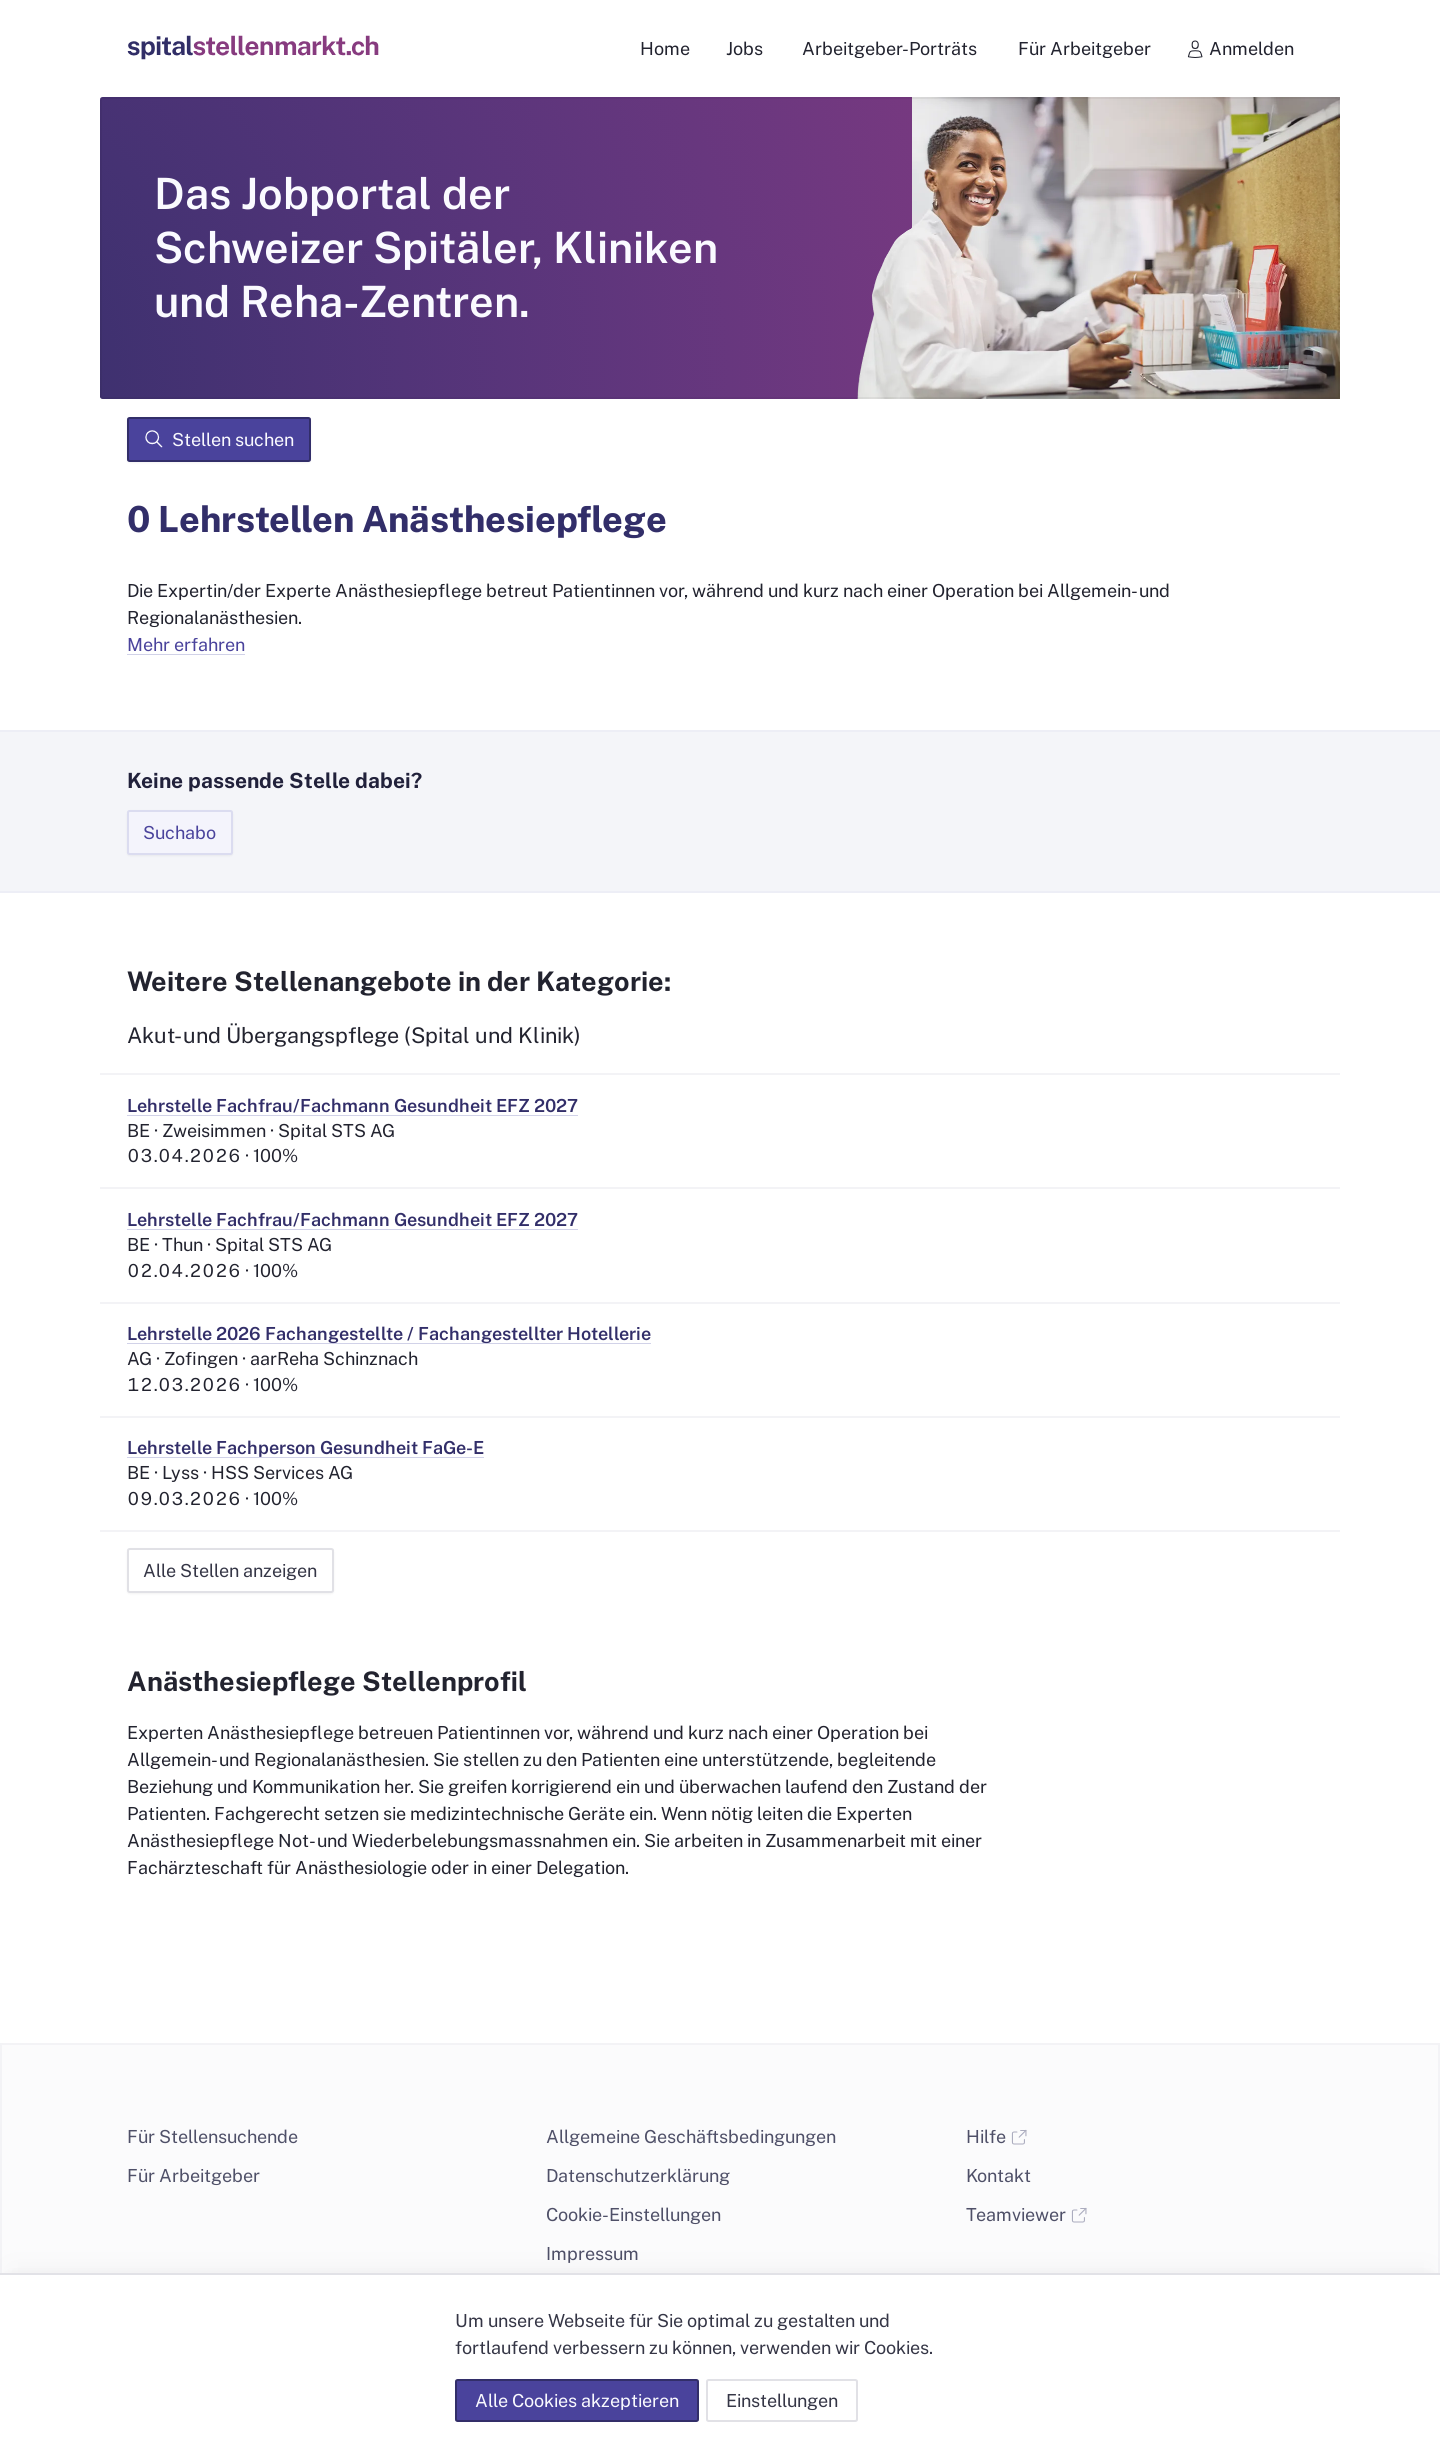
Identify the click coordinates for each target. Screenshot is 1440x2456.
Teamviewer (1027, 2214)
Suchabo (179, 832)
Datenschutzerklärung (638, 2175)
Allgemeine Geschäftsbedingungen (691, 2136)
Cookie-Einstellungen (633, 2214)
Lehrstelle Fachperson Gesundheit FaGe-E (305, 1447)
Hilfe (997, 2136)
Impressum (592, 2253)
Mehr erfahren (186, 644)
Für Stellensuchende (212, 2136)
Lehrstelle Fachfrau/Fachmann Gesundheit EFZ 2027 (352, 1105)
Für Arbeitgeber (193, 2175)
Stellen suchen (218, 439)
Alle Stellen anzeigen (230, 1570)
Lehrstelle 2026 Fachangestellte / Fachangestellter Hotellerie (389, 1333)
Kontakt (998, 2175)
